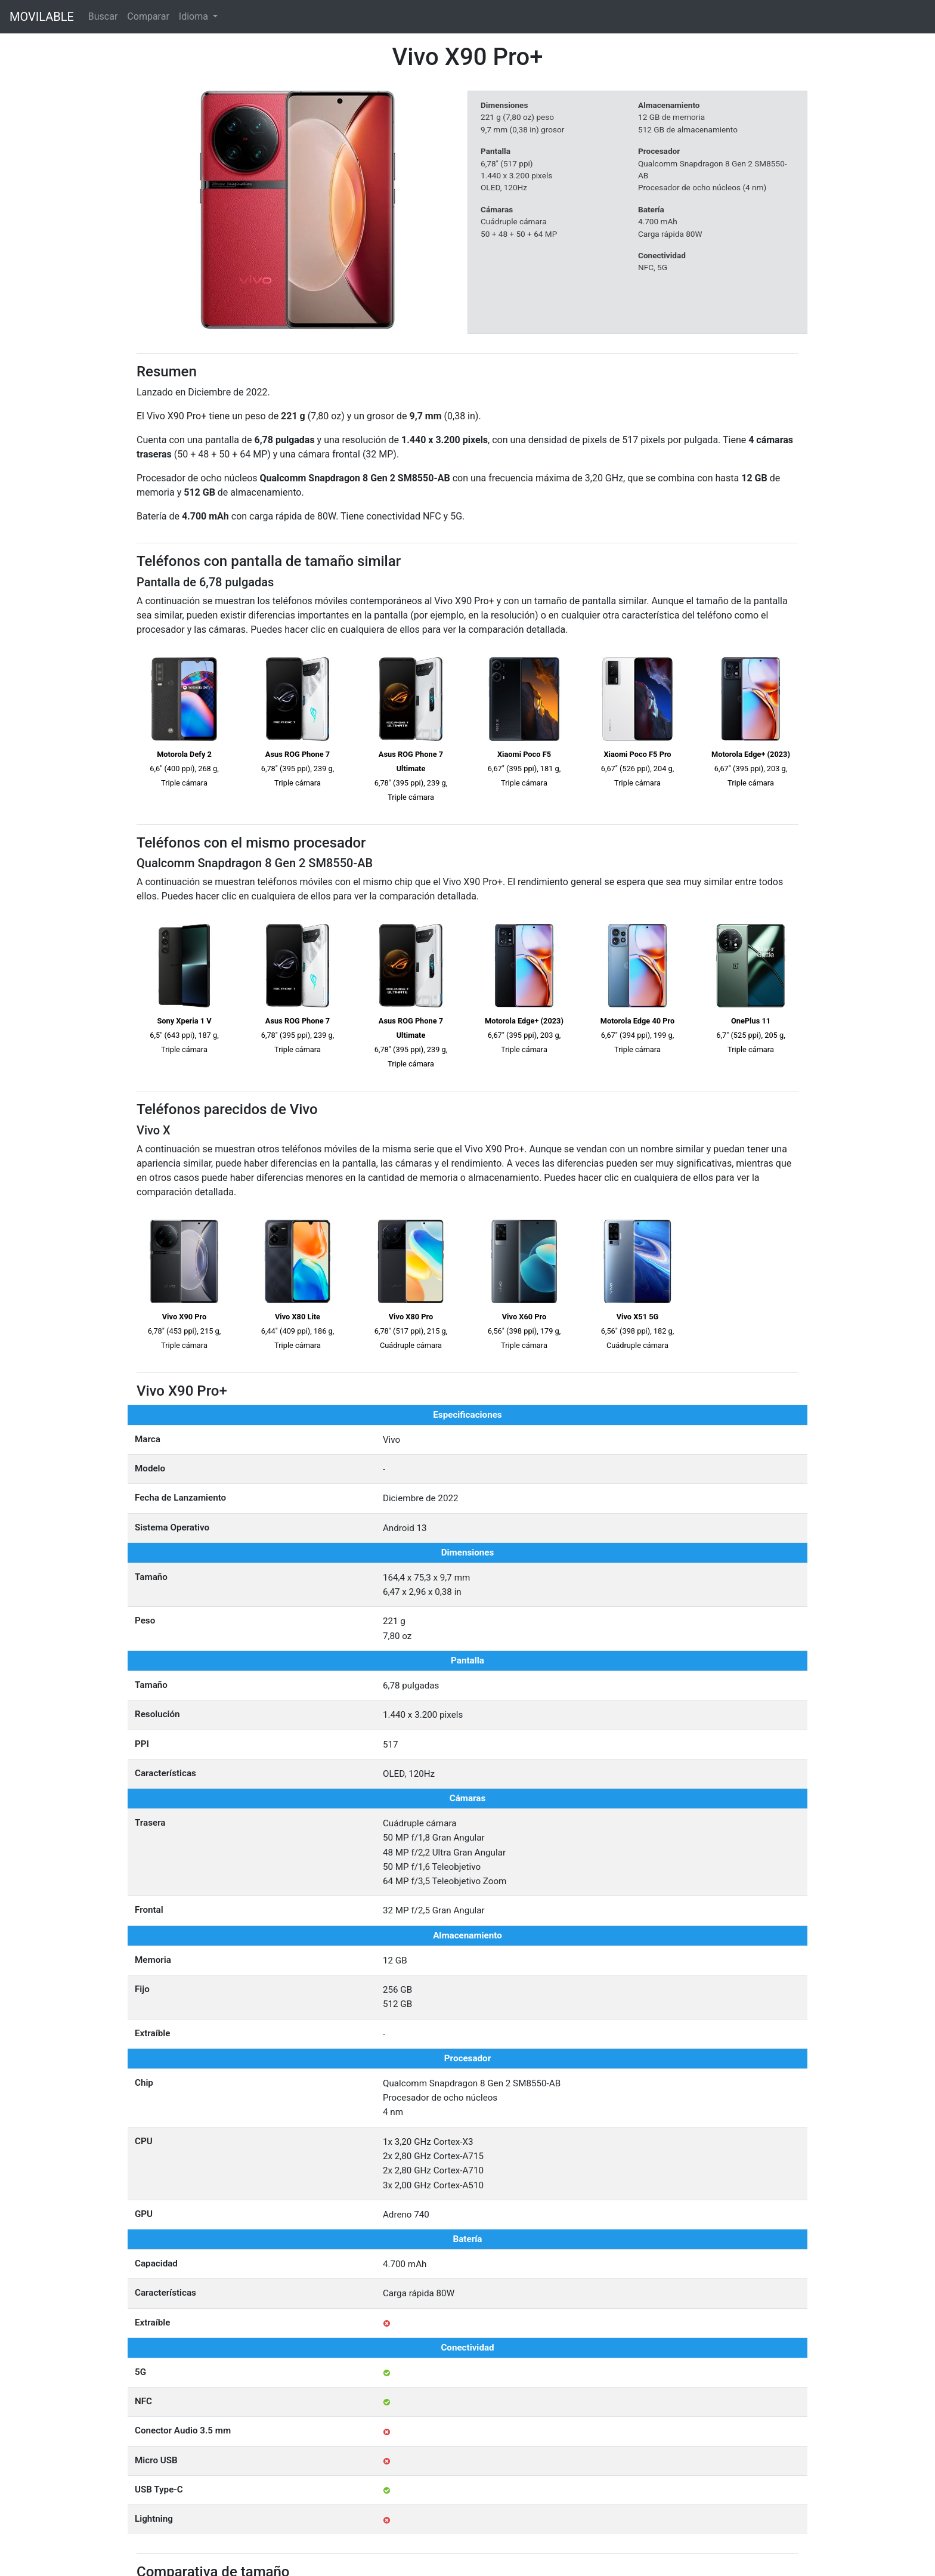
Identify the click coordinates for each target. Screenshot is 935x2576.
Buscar (103, 16)
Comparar (148, 16)
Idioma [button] (194, 16)
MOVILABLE (42, 17)
